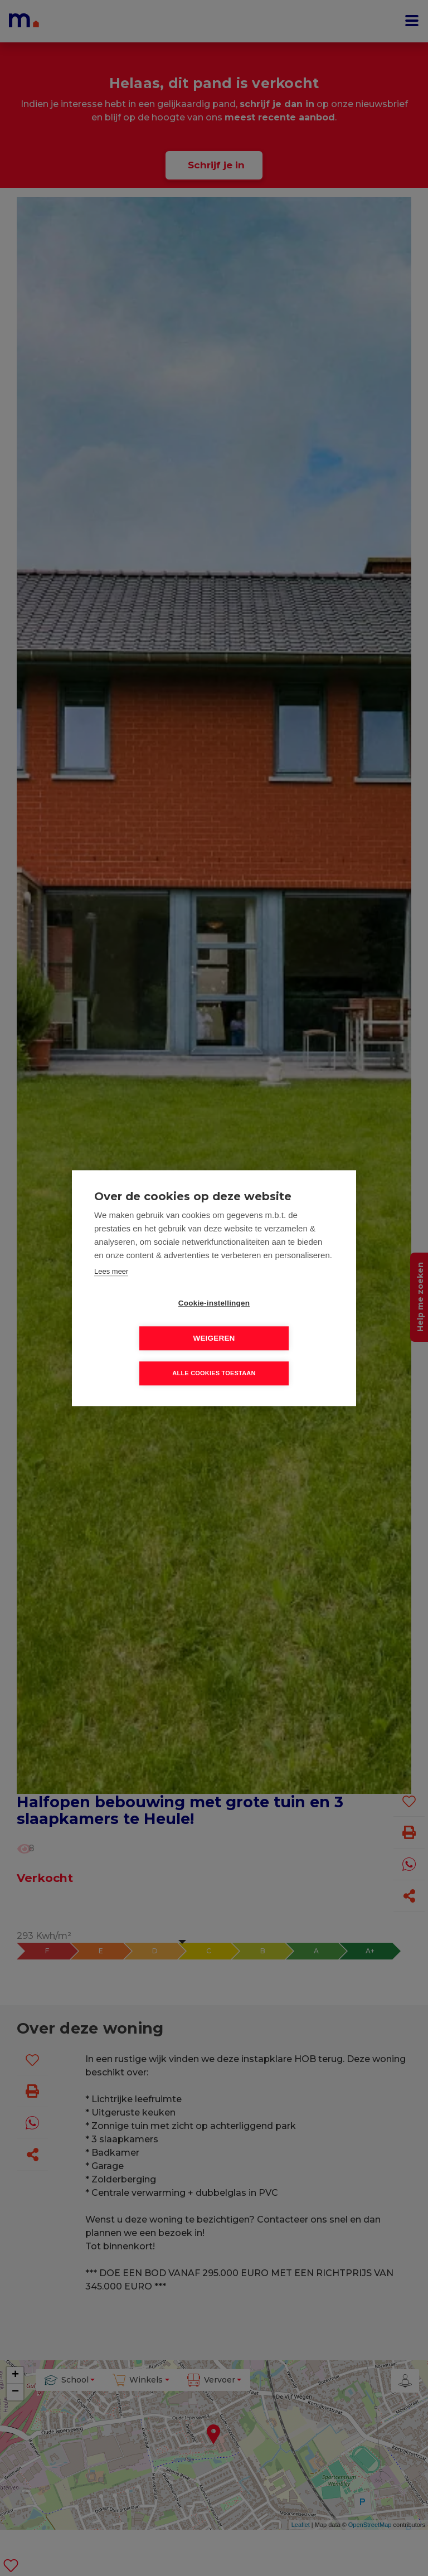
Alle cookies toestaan (213, 1355)
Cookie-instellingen (150, 1321)
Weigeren (278, 1321)
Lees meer (111, 1288)
